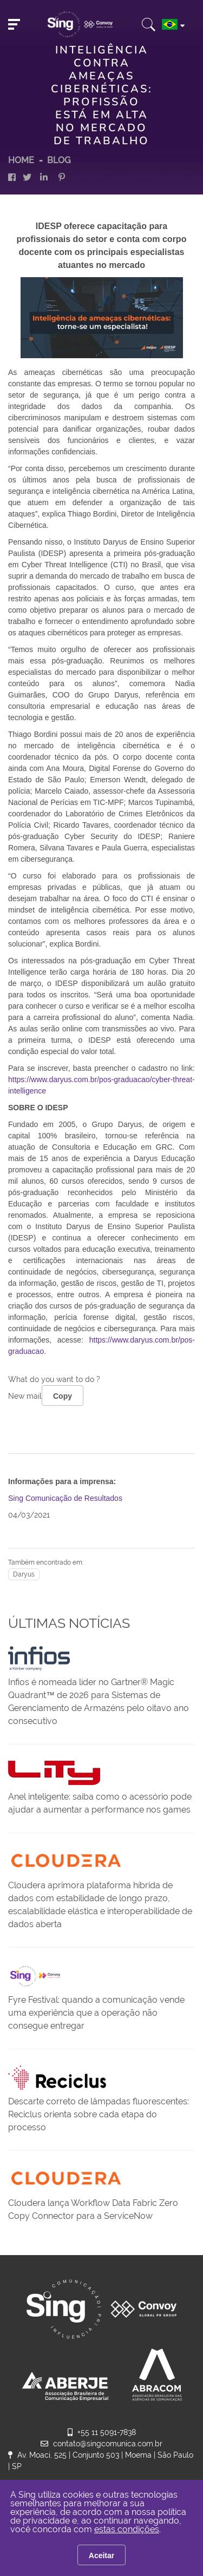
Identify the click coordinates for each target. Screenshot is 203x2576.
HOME (21, 160)
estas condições (126, 2529)
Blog (58, 160)
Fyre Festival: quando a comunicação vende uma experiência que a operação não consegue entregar (96, 2013)
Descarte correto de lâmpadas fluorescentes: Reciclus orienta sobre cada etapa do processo (98, 2114)
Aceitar (101, 2555)
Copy (62, 1396)
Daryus (24, 1574)
